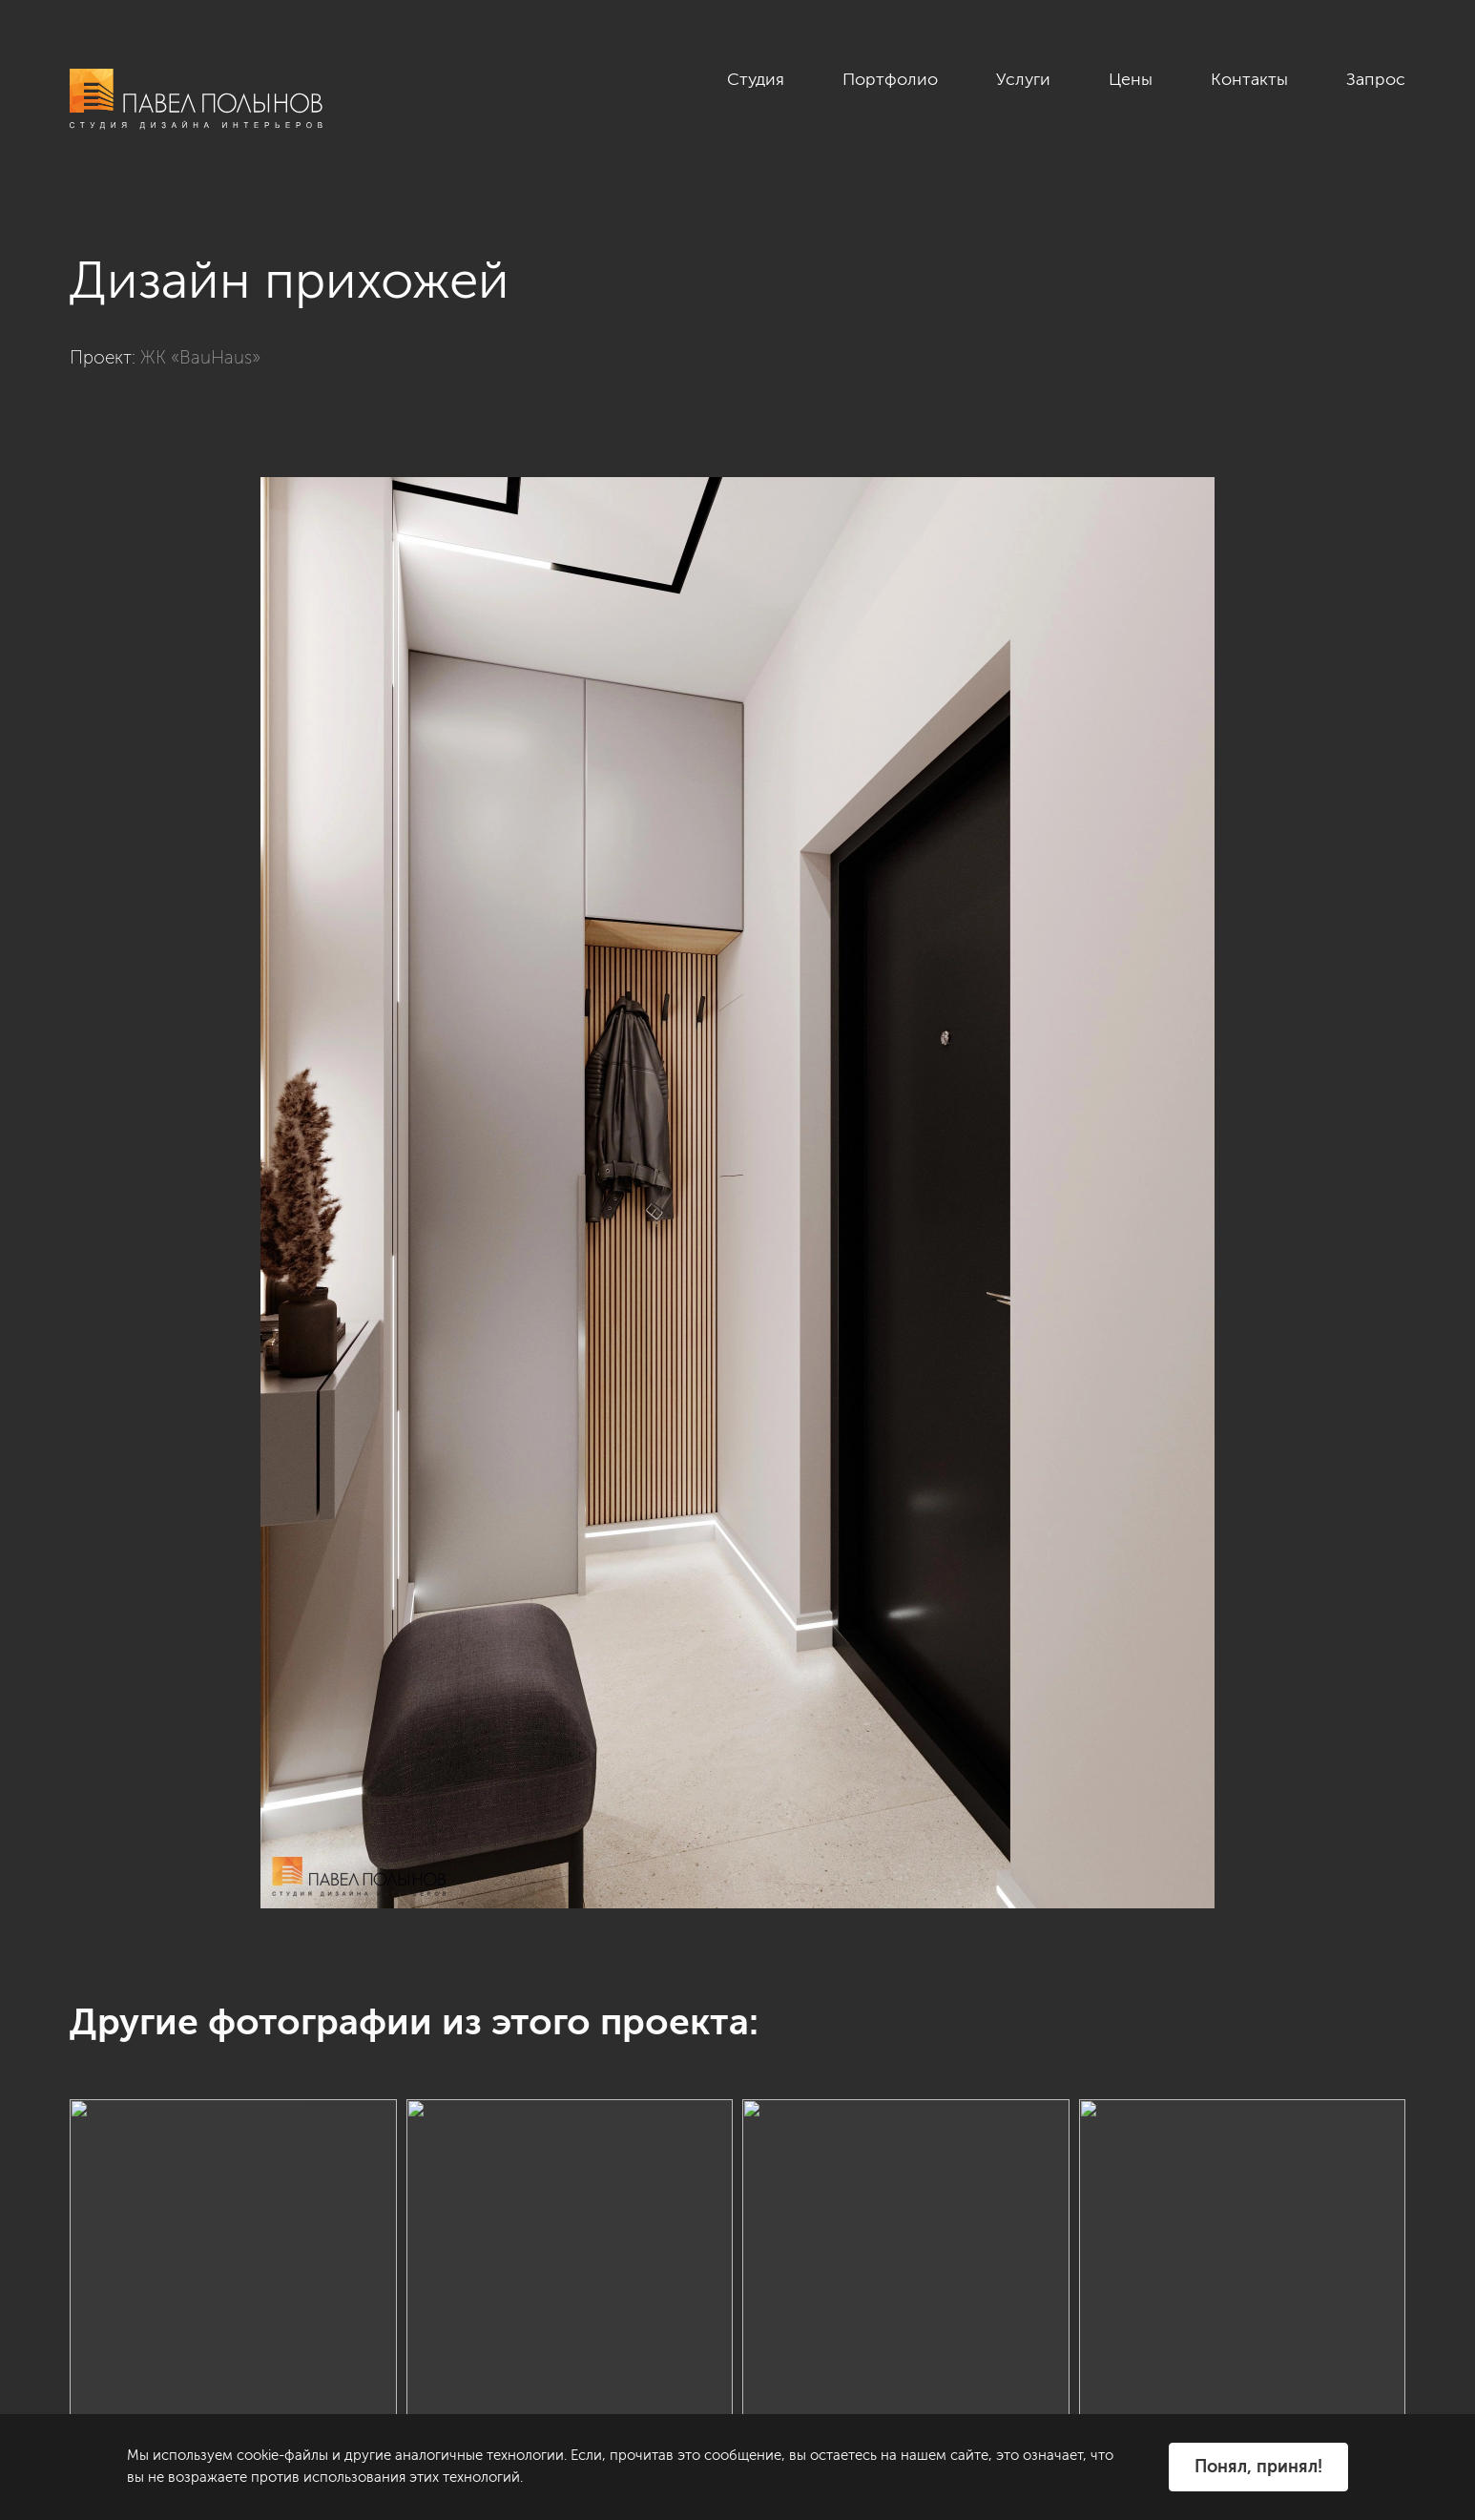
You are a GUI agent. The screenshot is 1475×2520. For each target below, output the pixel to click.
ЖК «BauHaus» (200, 357)
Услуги (1023, 79)
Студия (755, 79)
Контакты (1249, 79)
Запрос (1375, 79)
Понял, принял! (1258, 2466)
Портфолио (890, 79)
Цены (1131, 79)
